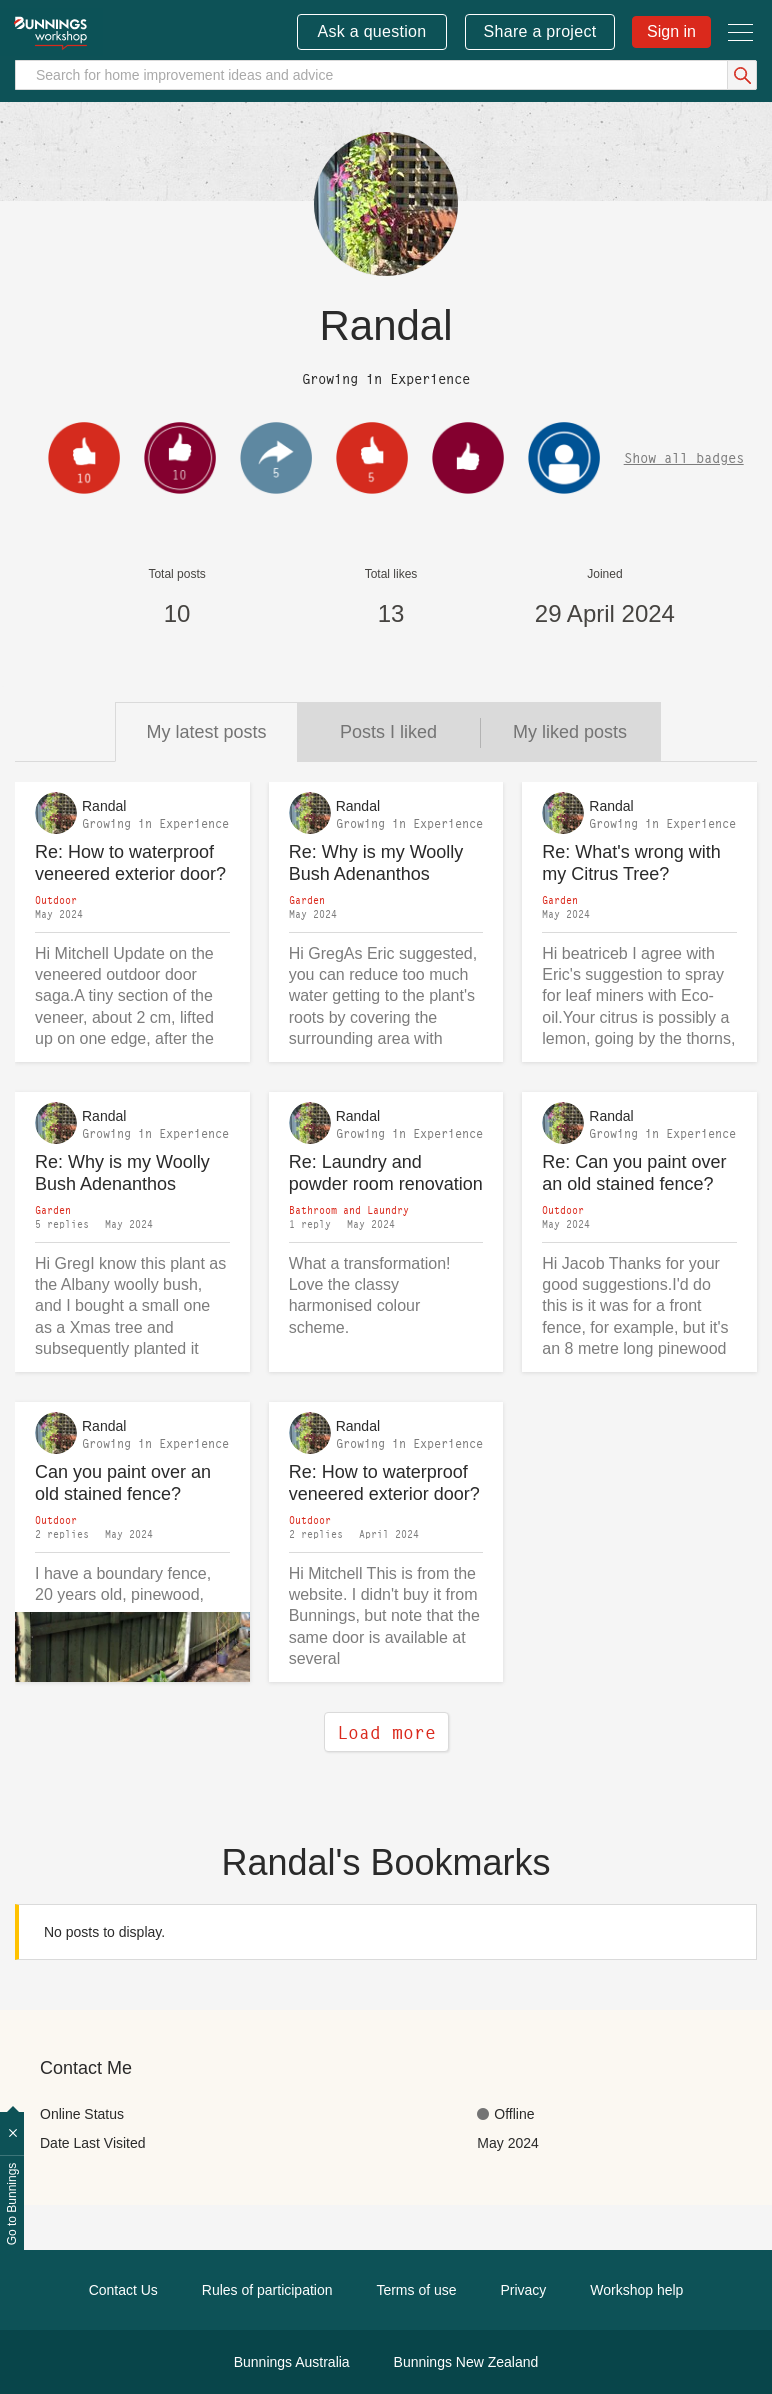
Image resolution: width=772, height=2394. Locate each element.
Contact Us (123, 2290)
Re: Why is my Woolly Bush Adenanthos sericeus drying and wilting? (376, 863)
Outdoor (56, 900)
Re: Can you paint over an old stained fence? (634, 1173)
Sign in (671, 31)
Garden (307, 900)
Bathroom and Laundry (349, 1210)
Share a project (540, 31)
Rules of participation (267, 2290)
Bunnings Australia (292, 2362)
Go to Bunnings (12, 2204)
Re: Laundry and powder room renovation (386, 1173)
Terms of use (416, 2290)
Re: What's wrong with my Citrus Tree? (631, 863)
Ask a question (371, 31)
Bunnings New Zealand (466, 2362)
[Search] (386, 75)
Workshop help (636, 2290)
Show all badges (684, 457)
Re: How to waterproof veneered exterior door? (130, 863)
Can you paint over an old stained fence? (123, 1483)
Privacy (523, 2290)
